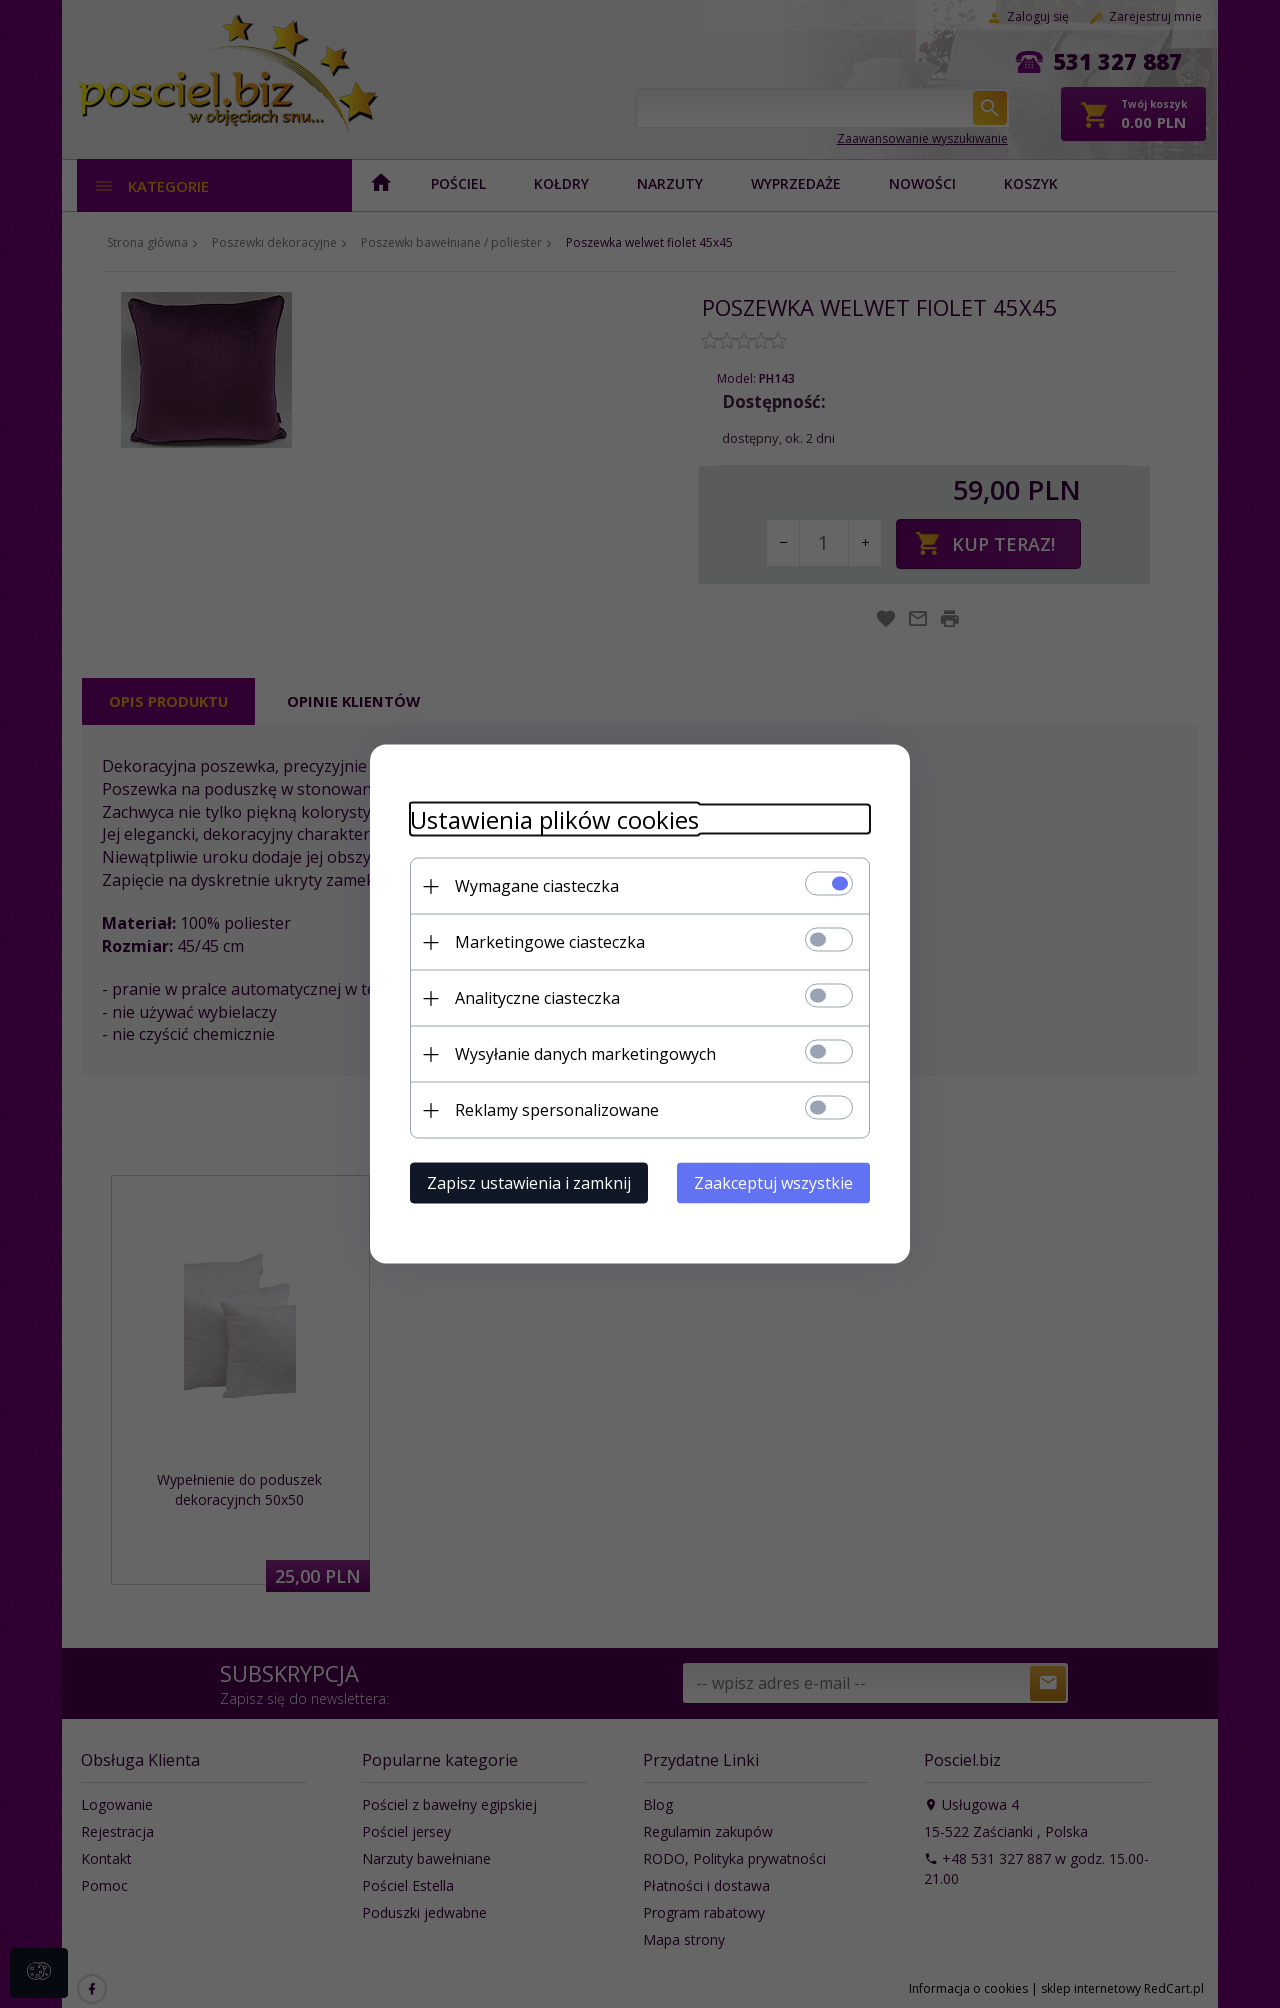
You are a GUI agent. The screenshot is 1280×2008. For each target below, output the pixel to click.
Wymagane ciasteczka (537, 886)
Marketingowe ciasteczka (550, 942)
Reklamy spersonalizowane (557, 1110)
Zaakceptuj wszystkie (773, 1183)
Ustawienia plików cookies (554, 819)
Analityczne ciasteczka (537, 998)
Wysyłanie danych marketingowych (585, 1054)
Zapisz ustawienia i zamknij (529, 1183)
